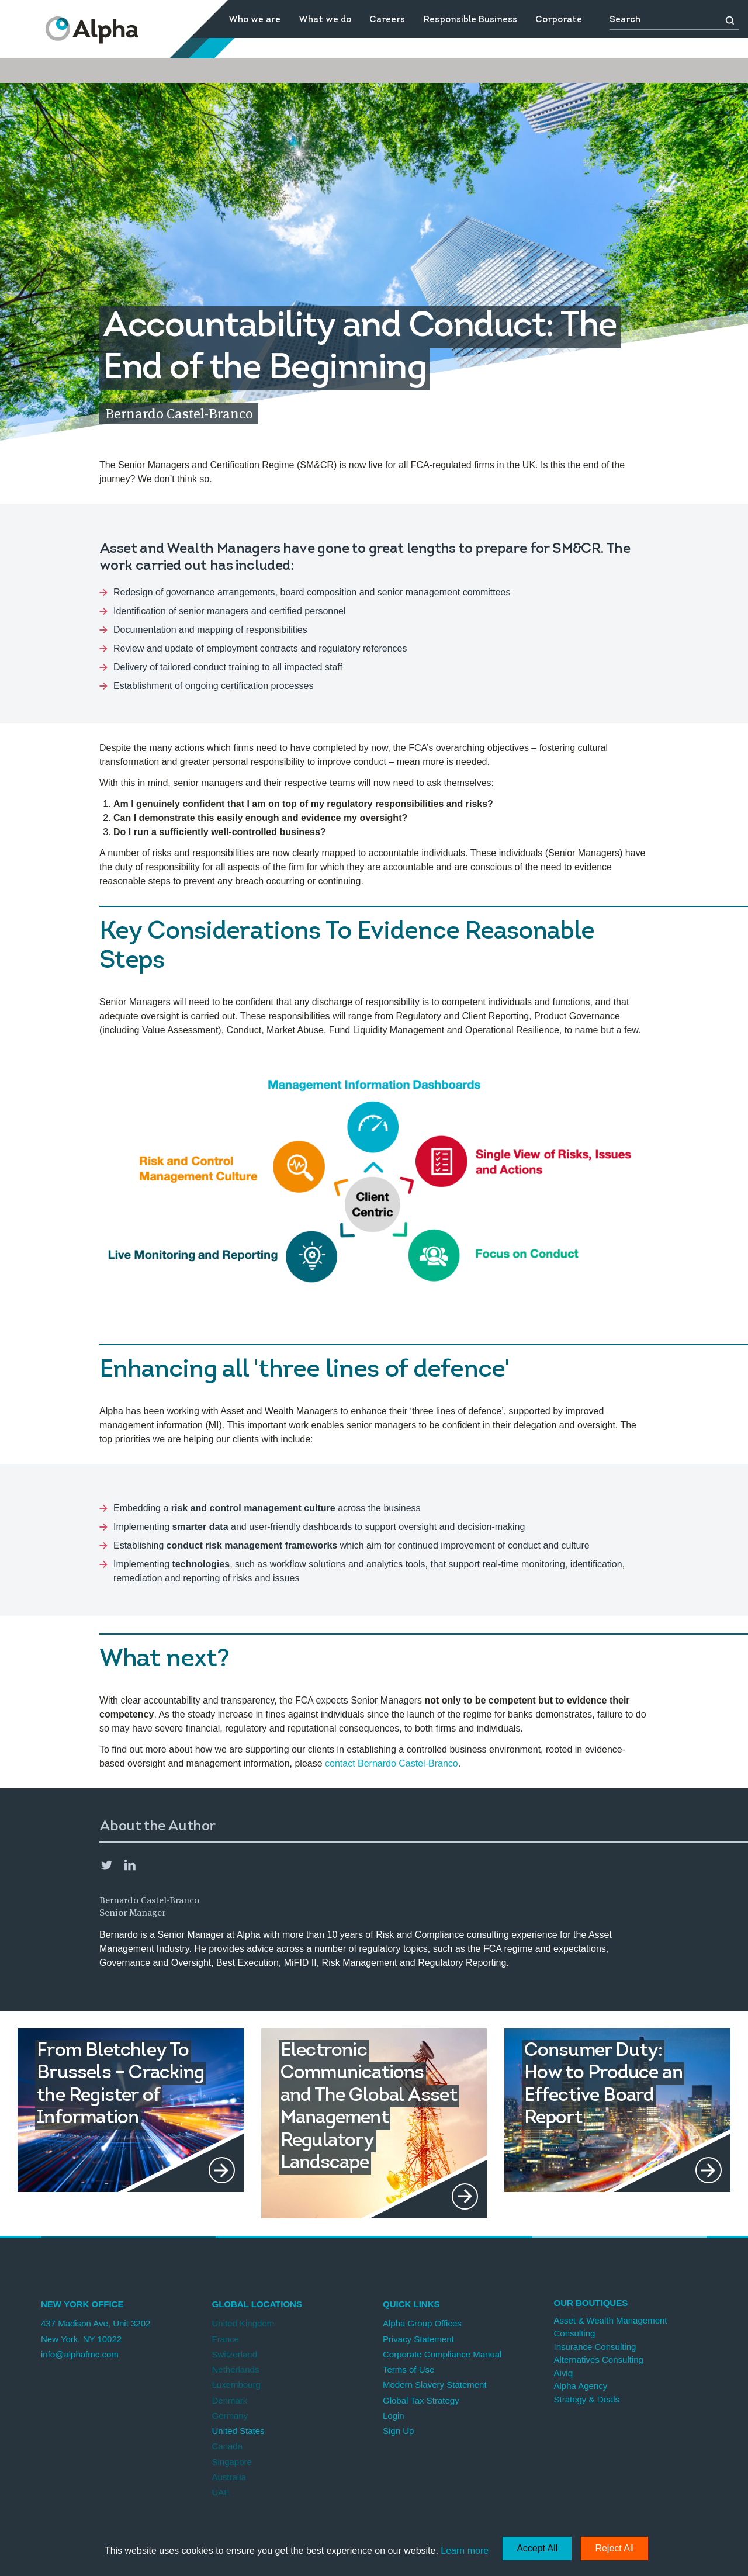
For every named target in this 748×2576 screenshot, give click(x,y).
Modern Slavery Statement (435, 2385)
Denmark (230, 2400)
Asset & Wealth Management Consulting (610, 2327)
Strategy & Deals (587, 2399)
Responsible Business (470, 20)
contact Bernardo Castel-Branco (391, 1763)
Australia (229, 2477)
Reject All (614, 2548)
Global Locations (257, 2304)
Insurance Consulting (595, 2347)
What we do (325, 20)
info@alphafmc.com (80, 2354)
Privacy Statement (418, 2339)
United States (238, 2431)
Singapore (232, 2462)
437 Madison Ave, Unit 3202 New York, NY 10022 (95, 2330)
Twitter (106, 1864)
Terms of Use (408, 2369)
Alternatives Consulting (598, 2359)
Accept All (537, 2548)
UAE (221, 2492)
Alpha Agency (581, 2386)
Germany (230, 2416)
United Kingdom (243, 2323)
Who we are (254, 20)
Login (393, 2416)
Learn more (465, 2551)
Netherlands (235, 2369)
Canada (227, 2446)
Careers (387, 20)
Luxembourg (236, 2385)
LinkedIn (129, 1864)
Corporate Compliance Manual (442, 2354)
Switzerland (235, 2354)
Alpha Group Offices (422, 2323)
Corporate (558, 20)
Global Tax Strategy (421, 2400)
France (226, 2339)
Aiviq (563, 2373)
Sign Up (398, 2431)
